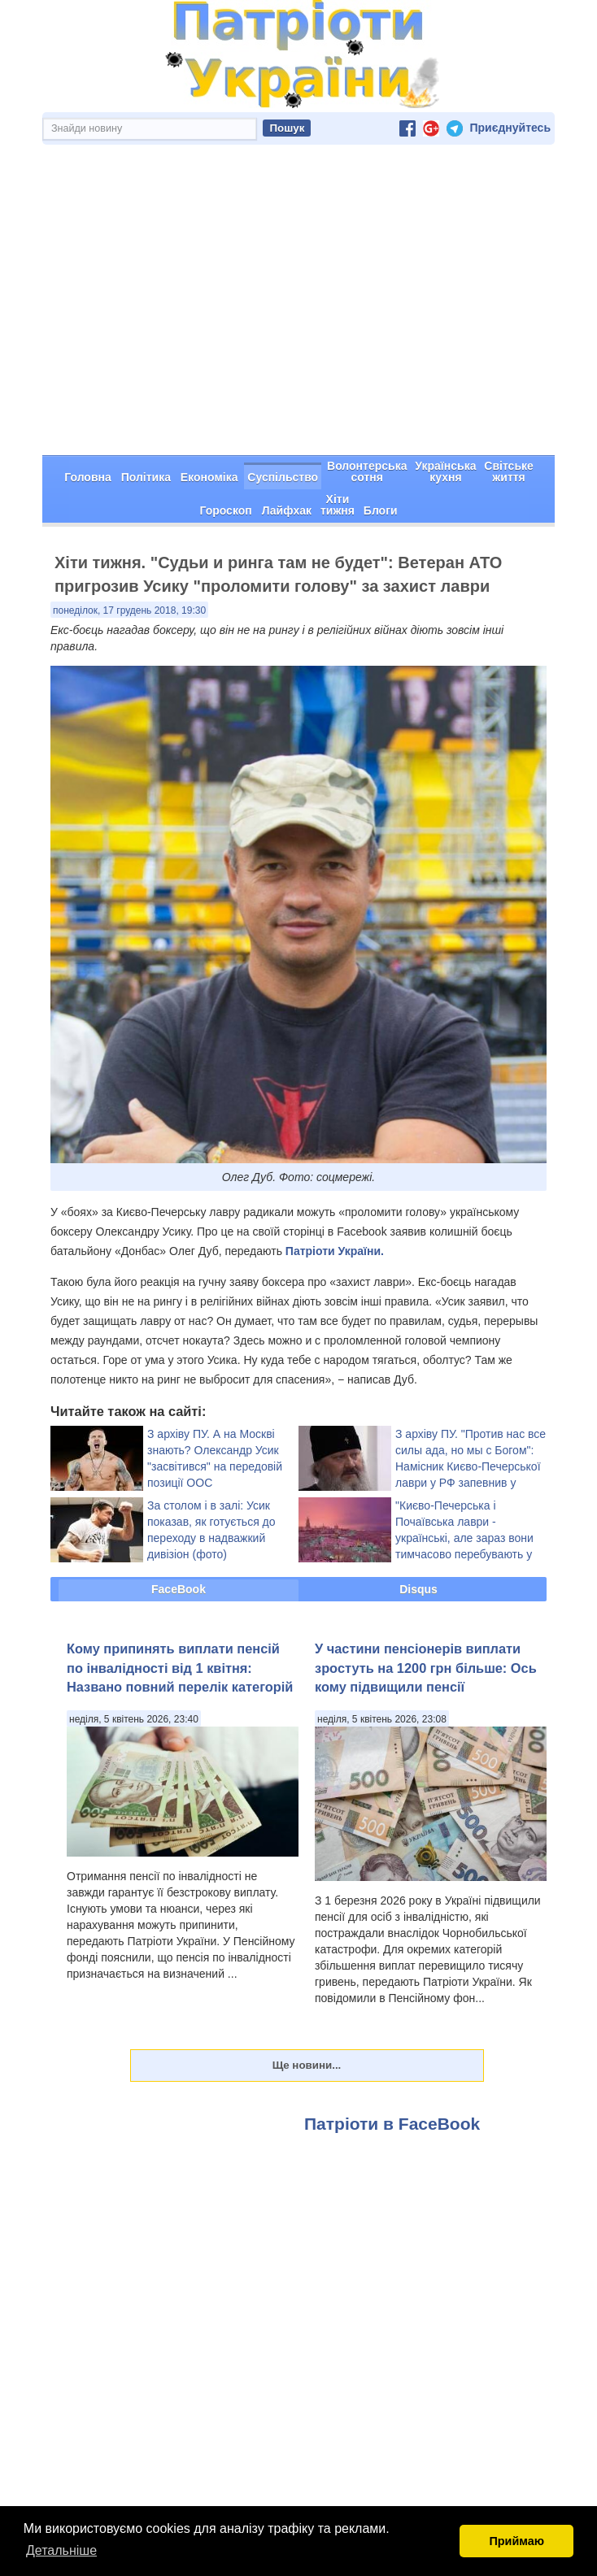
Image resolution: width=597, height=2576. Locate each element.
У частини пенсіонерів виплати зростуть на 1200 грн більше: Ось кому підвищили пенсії (426, 1609)
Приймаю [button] (516, 2541)
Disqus (418, 1531)
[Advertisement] (298, 275)
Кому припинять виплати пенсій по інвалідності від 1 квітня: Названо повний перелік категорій (180, 1609)
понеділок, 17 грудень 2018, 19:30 (129, 552)
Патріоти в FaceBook (392, 2066)
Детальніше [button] (61, 2550)
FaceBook (178, 1531)
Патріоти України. (334, 1193)
